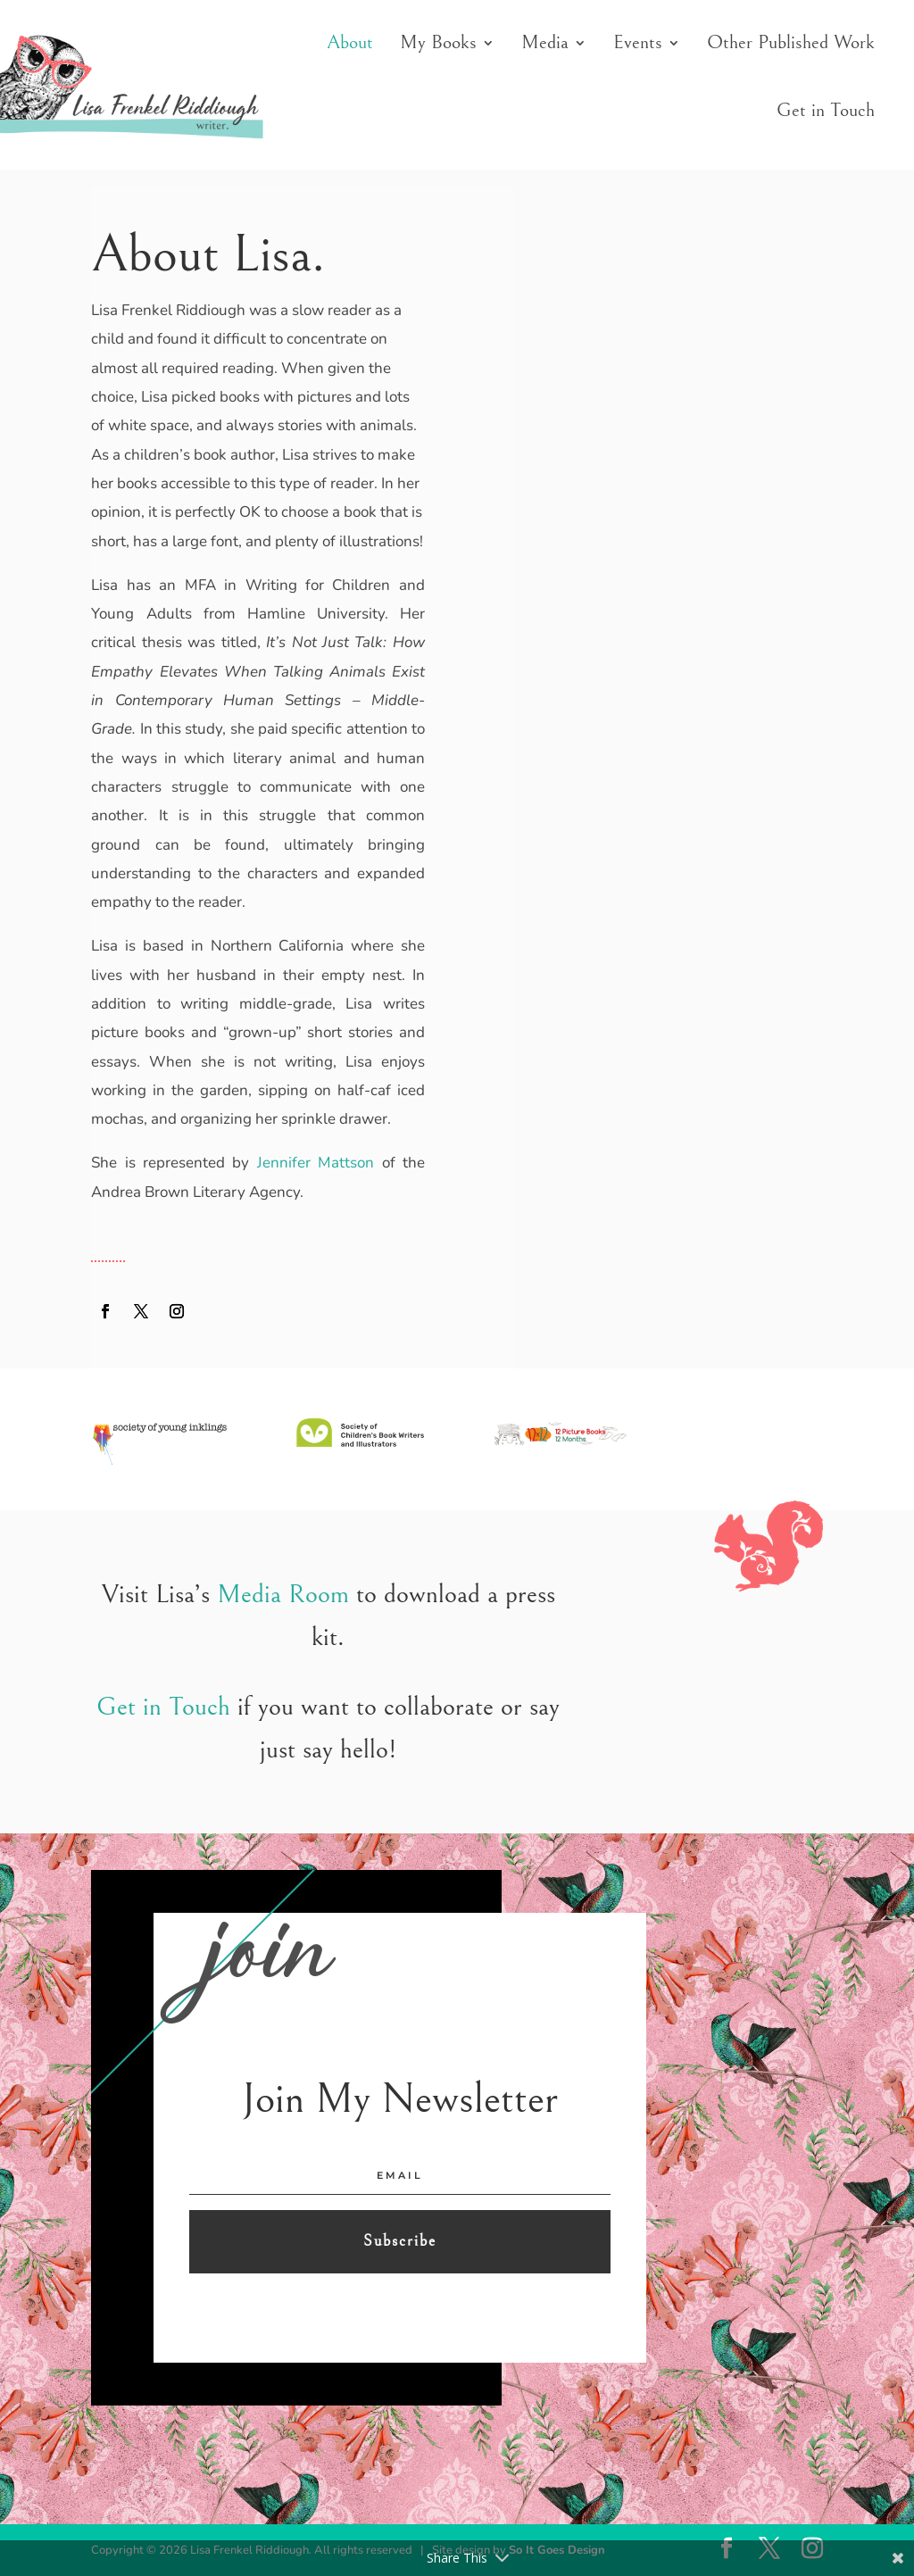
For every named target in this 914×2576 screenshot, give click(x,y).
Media (545, 42)
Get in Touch (826, 110)
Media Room (283, 1594)
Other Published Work (791, 42)
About (350, 42)
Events (637, 42)
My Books (438, 42)
